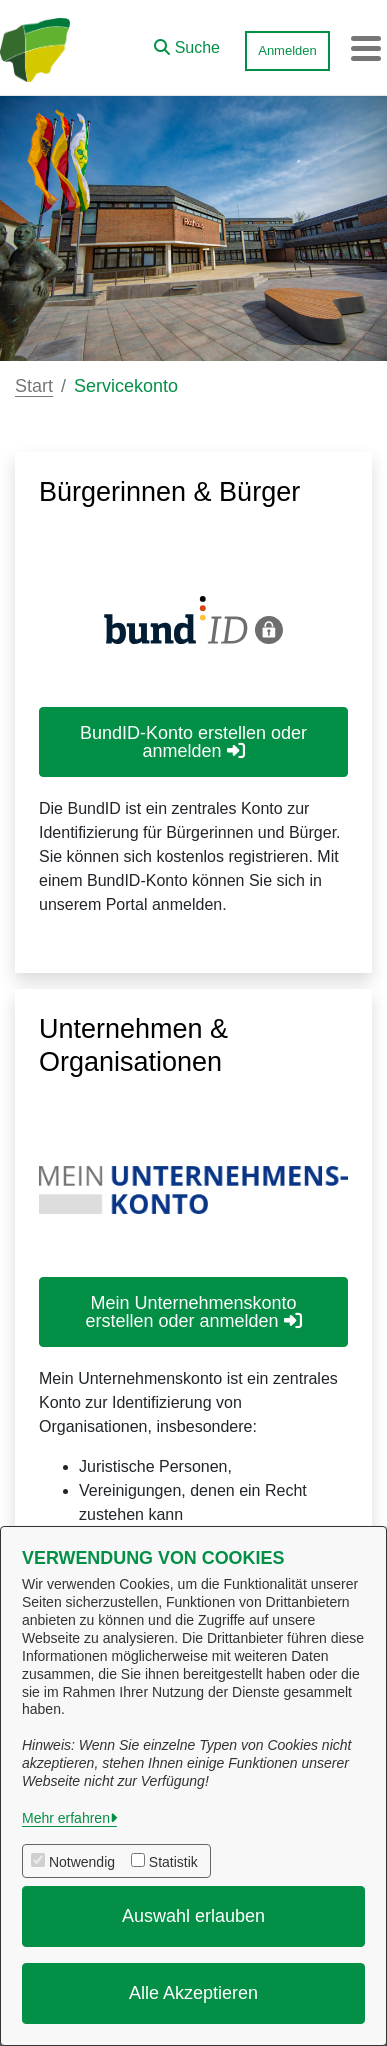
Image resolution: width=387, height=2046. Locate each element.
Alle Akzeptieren (193, 1993)
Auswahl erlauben (193, 1916)
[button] (187, 43)
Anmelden (287, 50)
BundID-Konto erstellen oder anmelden (193, 742)
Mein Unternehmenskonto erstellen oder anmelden (193, 1312)
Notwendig (82, 1862)
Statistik (173, 1862)
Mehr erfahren (66, 1818)
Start (34, 386)
